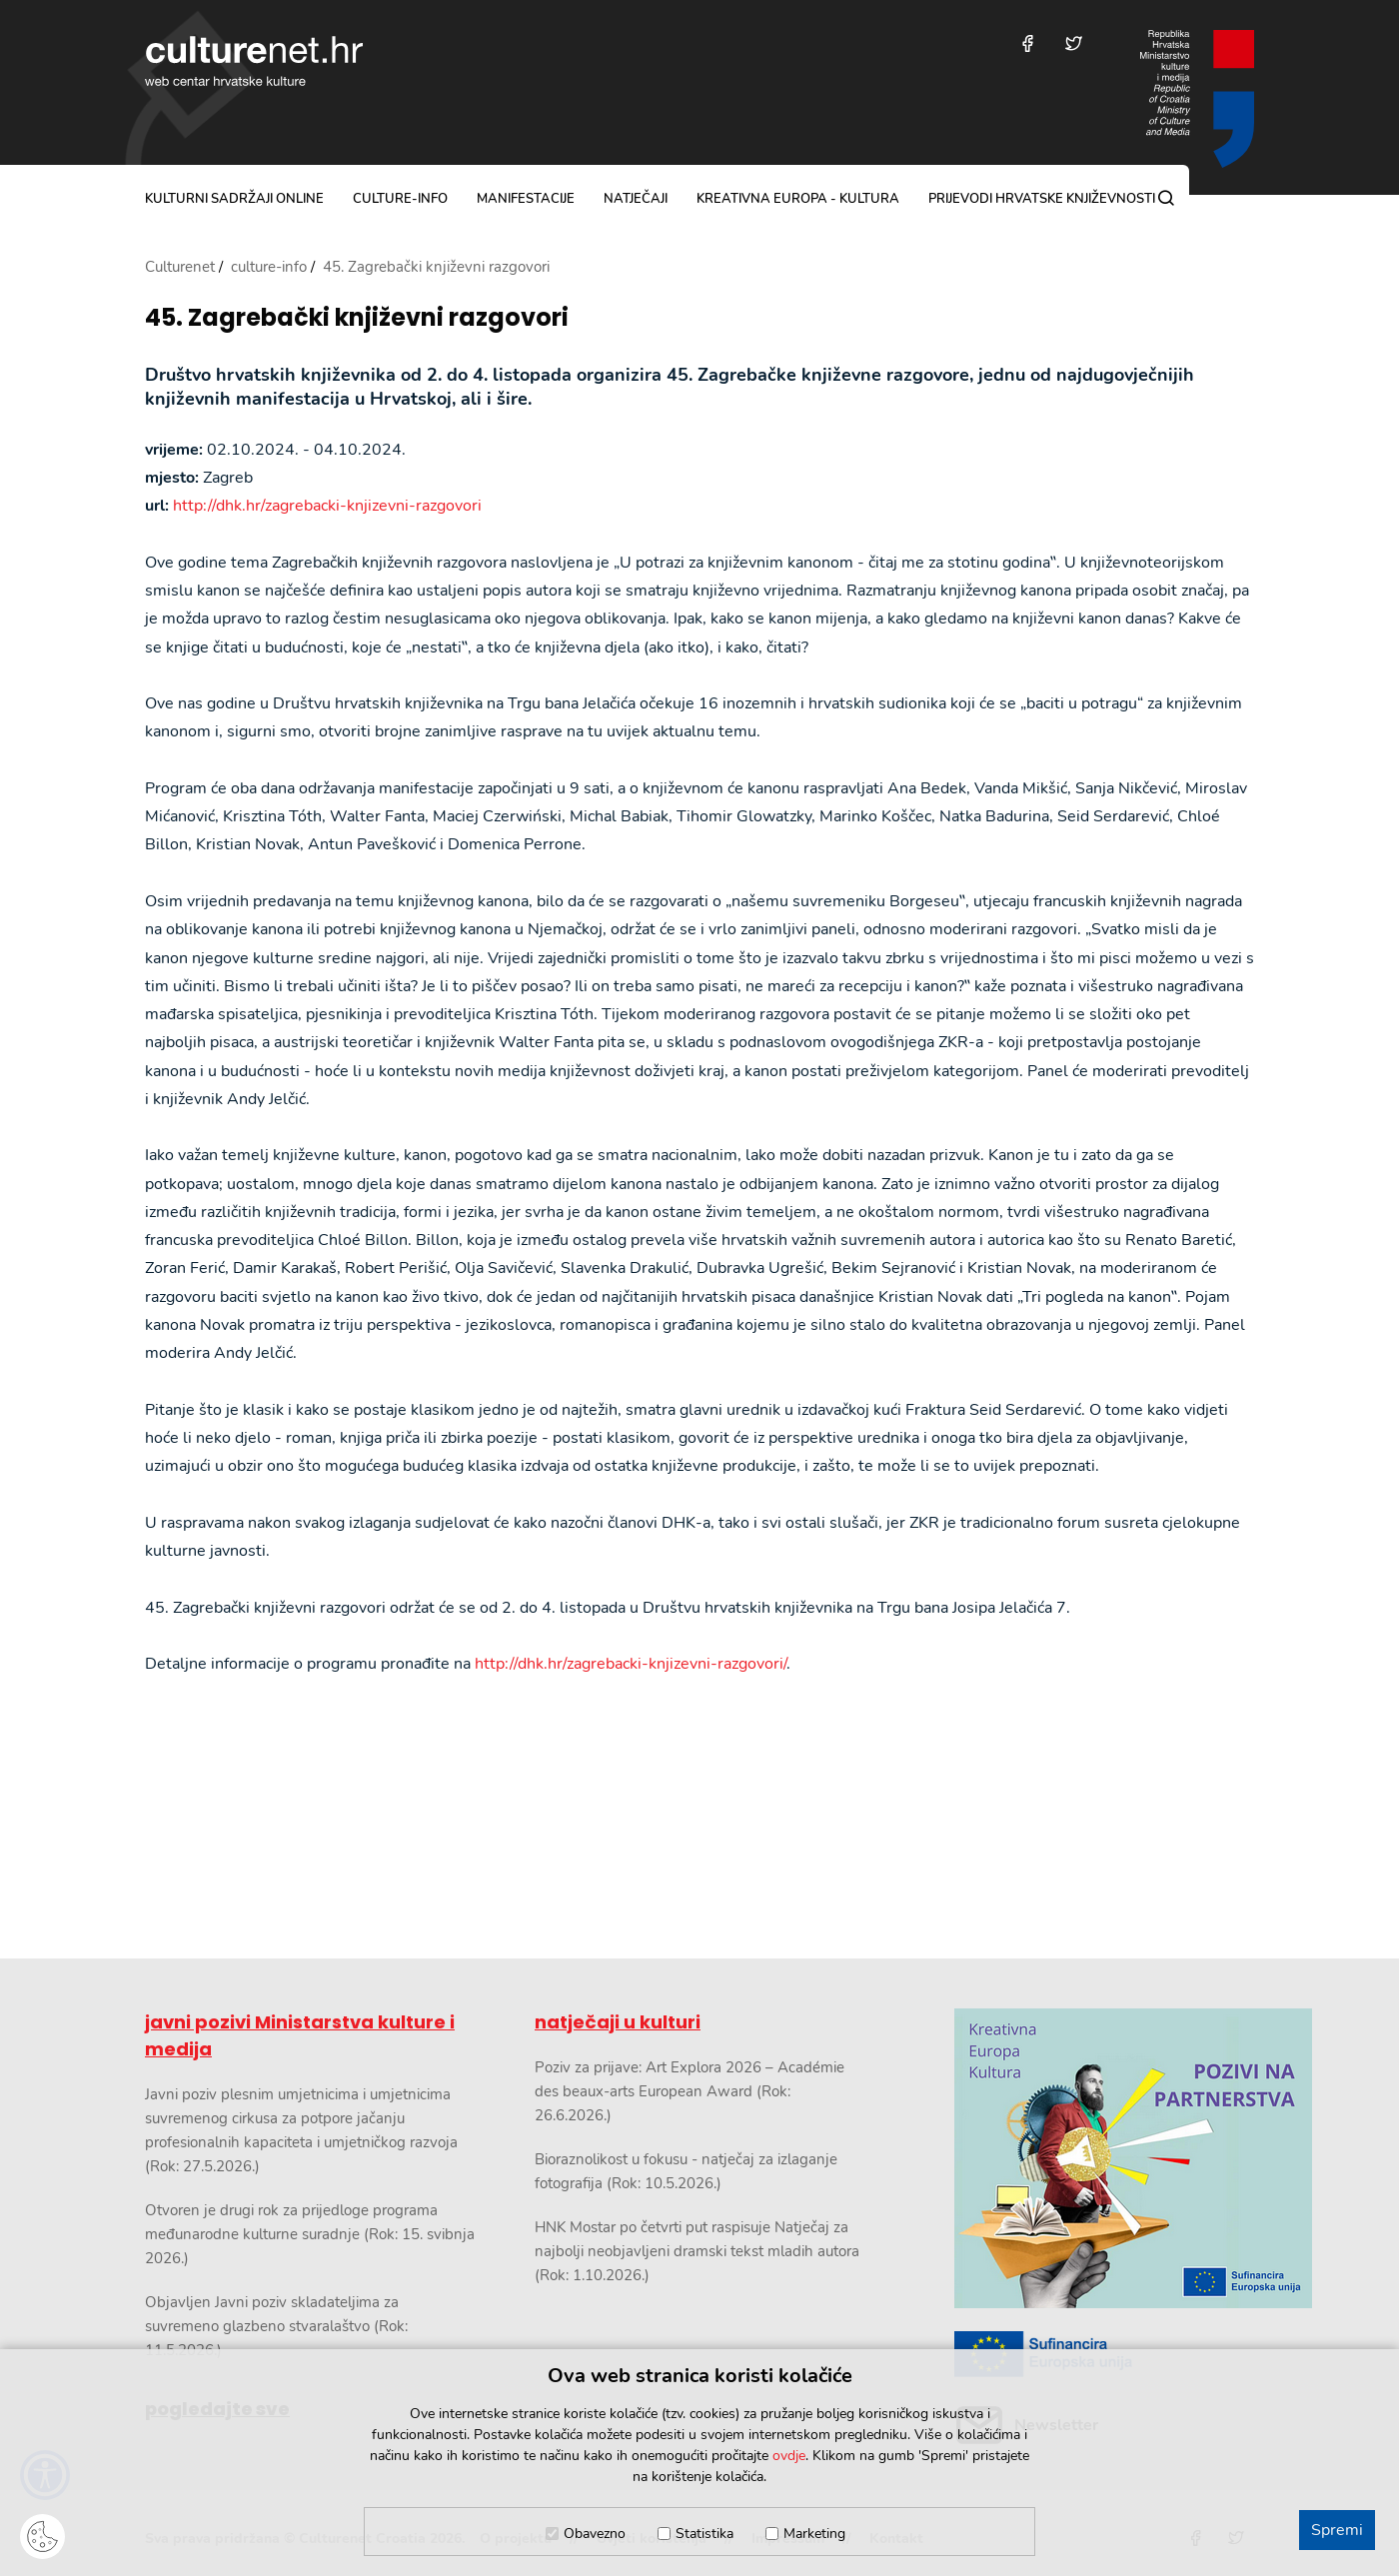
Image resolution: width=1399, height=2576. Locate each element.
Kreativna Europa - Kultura (798, 199)
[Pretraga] (1166, 198)
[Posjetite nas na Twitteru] (1073, 43)
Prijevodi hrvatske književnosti (1041, 199)
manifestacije (526, 199)
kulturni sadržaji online (234, 199)
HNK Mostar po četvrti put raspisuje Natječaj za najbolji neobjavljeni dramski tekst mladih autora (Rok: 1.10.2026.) (697, 2251)
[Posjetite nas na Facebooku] (1027, 43)
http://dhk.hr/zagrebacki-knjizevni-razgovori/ (630, 1664)
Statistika (704, 2533)
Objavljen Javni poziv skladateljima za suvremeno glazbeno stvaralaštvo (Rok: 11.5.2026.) (276, 2326)
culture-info (400, 199)
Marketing (814, 2533)
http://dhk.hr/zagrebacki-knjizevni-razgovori (327, 506)
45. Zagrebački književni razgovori (357, 318)
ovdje (788, 2455)
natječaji (636, 199)
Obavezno (595, 2533)
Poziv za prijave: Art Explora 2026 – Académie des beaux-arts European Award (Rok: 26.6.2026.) (689, 2091)
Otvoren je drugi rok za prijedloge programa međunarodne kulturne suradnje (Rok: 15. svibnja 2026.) (310, 2234)
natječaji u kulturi (617, 2021)
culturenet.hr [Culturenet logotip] (254, 61)
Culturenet (180, 267)
